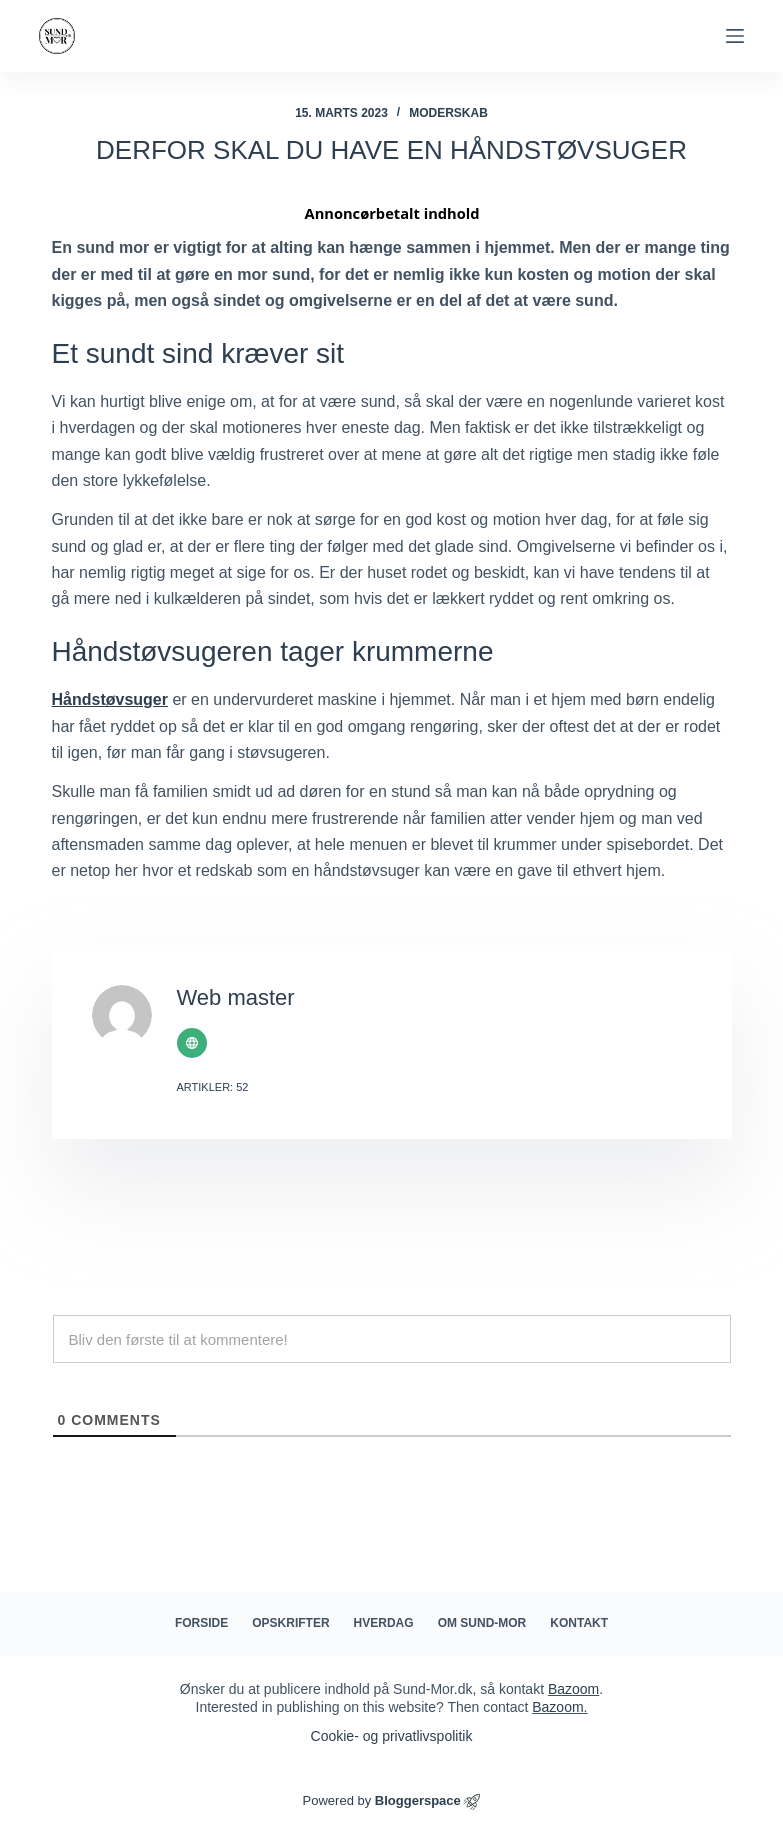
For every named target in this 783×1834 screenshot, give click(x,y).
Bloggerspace (418, 1800)
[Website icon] (192, 1043)
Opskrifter (290, 1623)
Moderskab (448, 113)
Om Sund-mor (482, 1623)
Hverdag (384, 1623)
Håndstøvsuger (110, 699)
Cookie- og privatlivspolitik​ (392, 1736)
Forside (201, 1623)
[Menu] (735, 36)
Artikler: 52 (213, 1087)
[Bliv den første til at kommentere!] (392, 1339)
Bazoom (573, 1689)
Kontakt (579, 1623)
